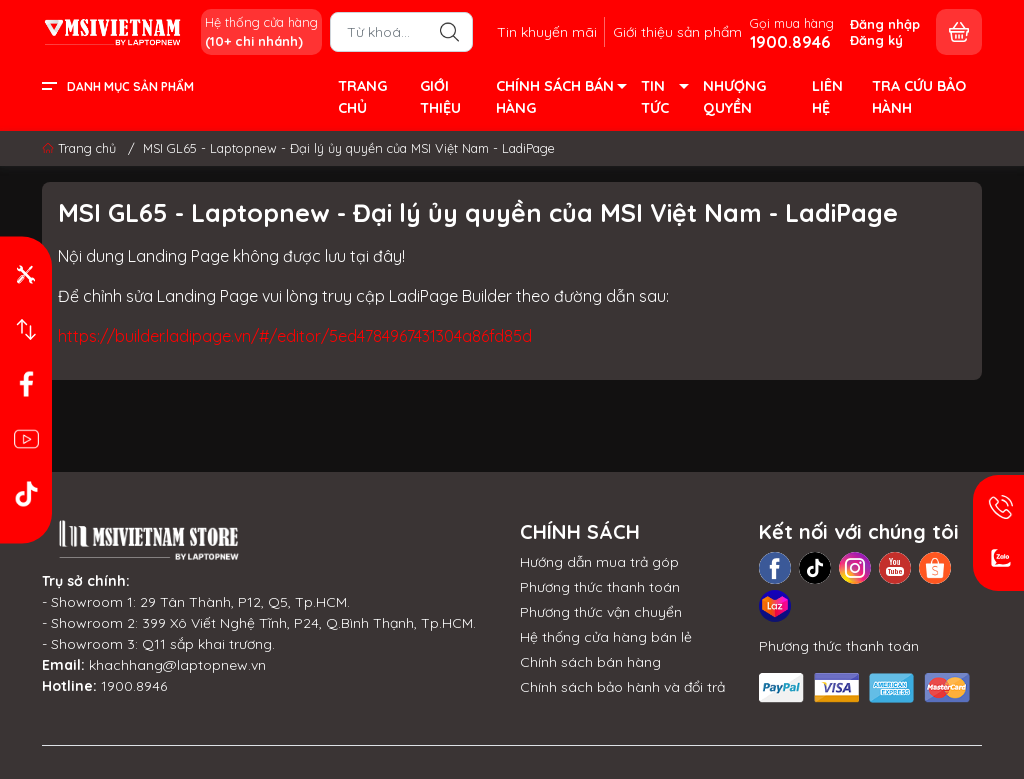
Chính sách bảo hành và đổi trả (622, 687)
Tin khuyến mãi (547, 32)
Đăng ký (876, 40)
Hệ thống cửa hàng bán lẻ (606, 637)
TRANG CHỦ (362, 97)
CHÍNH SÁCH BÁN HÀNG (560, 98)
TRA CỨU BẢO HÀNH (919, 97)
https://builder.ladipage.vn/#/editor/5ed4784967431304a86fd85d (295, 336)
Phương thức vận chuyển (601, 612)
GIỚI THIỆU (440, 97)
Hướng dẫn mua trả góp (599, 562)
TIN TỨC (664, 98)
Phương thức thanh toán (600, 587)
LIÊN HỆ (827, 97)
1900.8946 (134, 686)
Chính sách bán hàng (590, 662)
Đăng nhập (885, 24)
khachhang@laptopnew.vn (177, 665)
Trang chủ (81, 148)
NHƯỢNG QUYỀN (734, 97)
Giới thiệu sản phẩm (677, 32)
